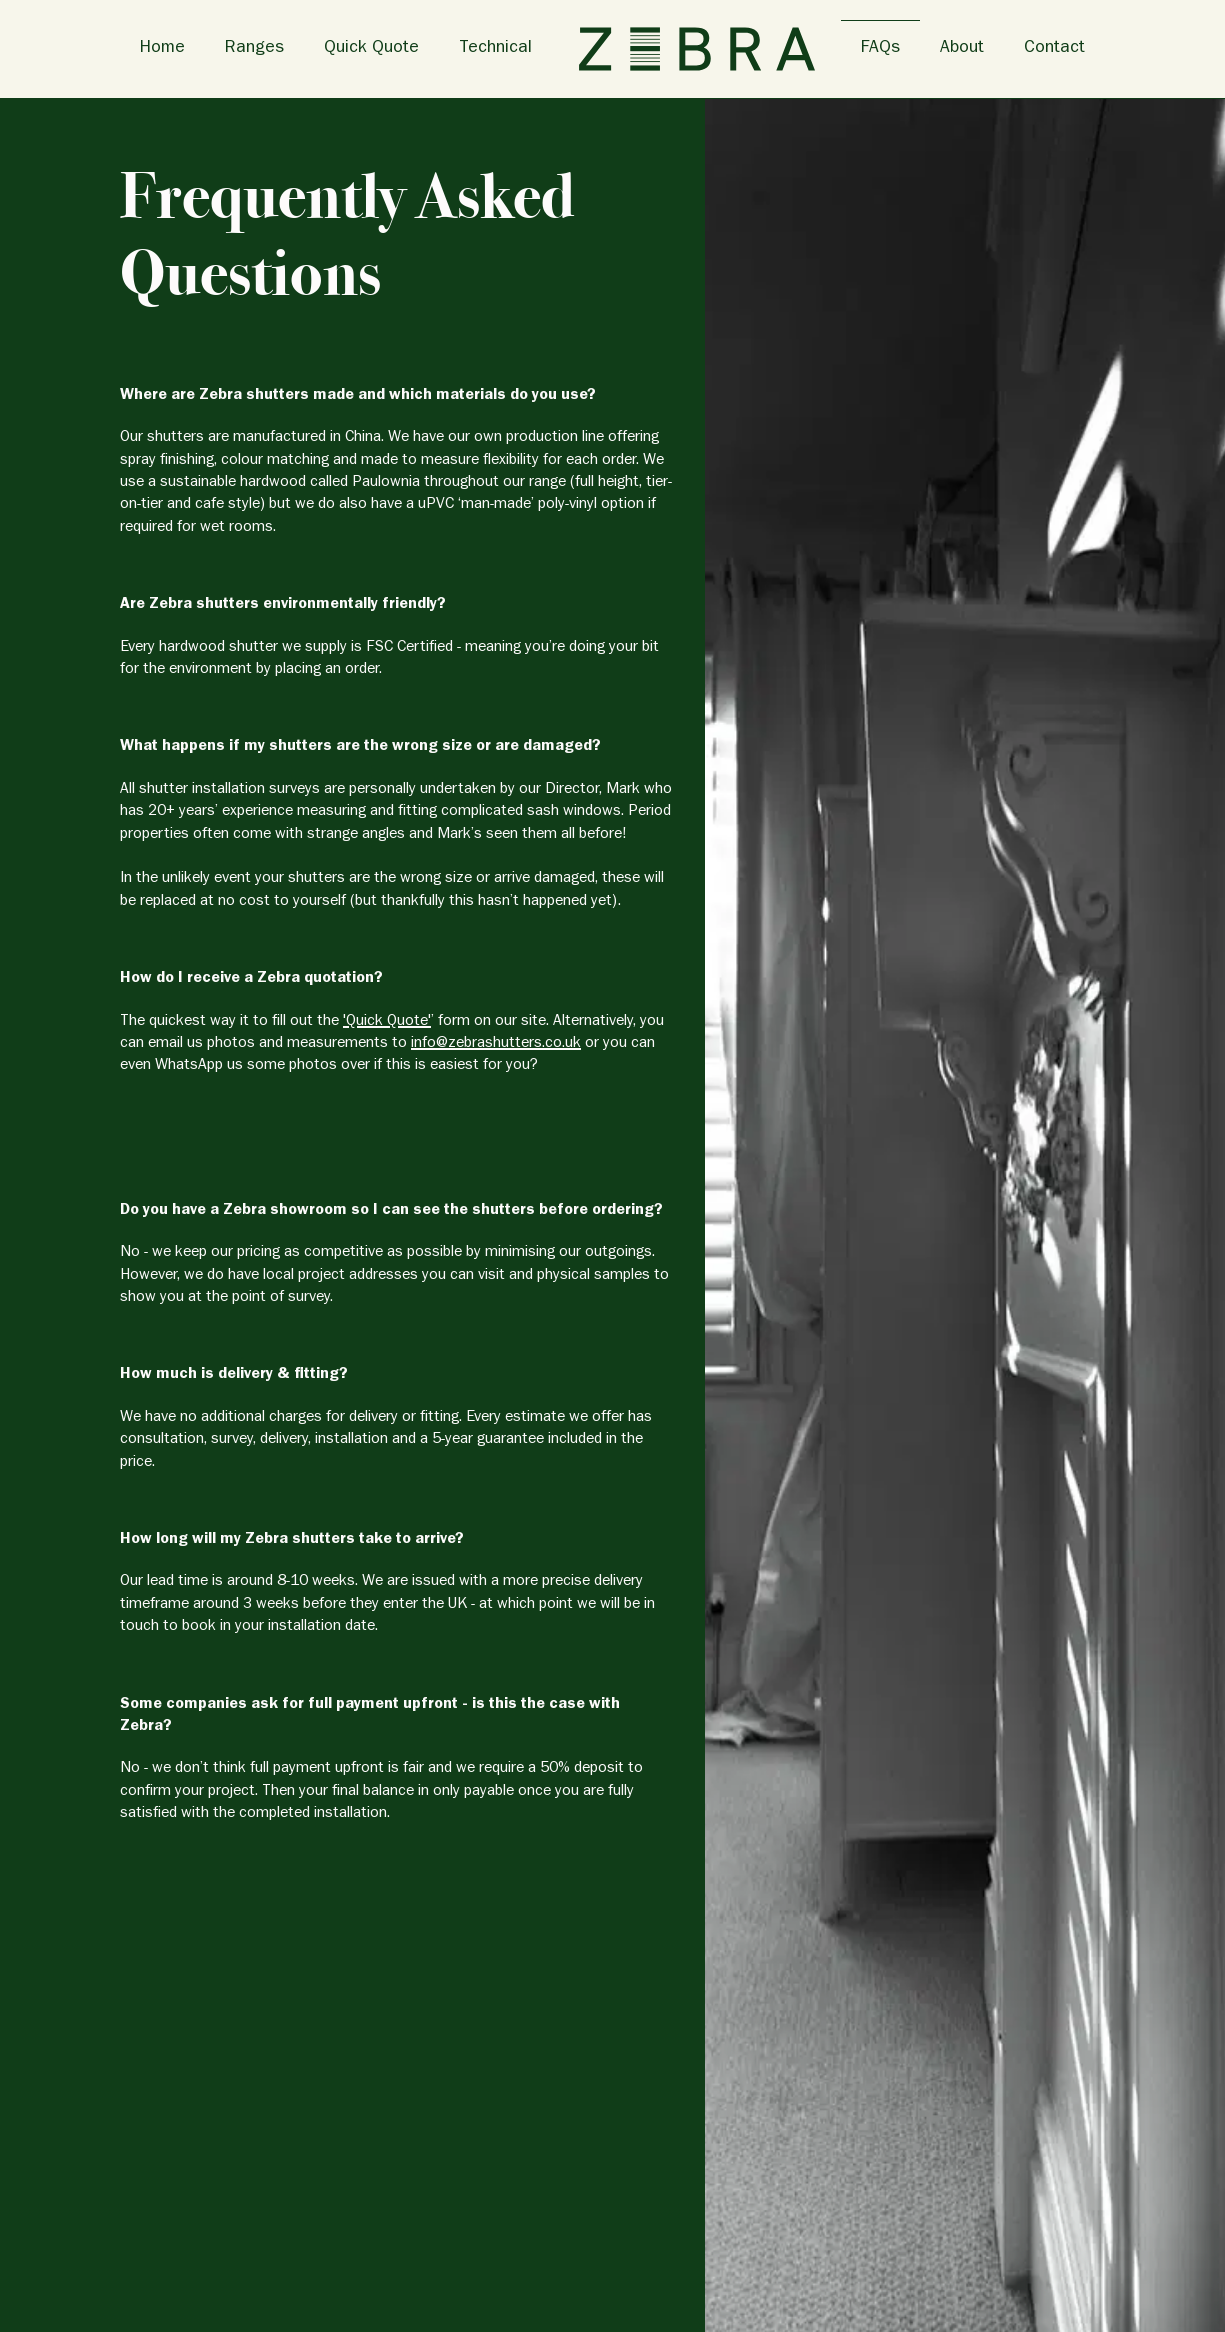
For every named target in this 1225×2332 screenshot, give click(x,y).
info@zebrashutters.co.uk (496, 1044)
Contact (1054, 49)
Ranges (254, 49)
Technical (495, 49)
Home (162, 49)
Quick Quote (371, 49)
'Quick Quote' (387, 1022)
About (962, 49)
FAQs (880, 49)
